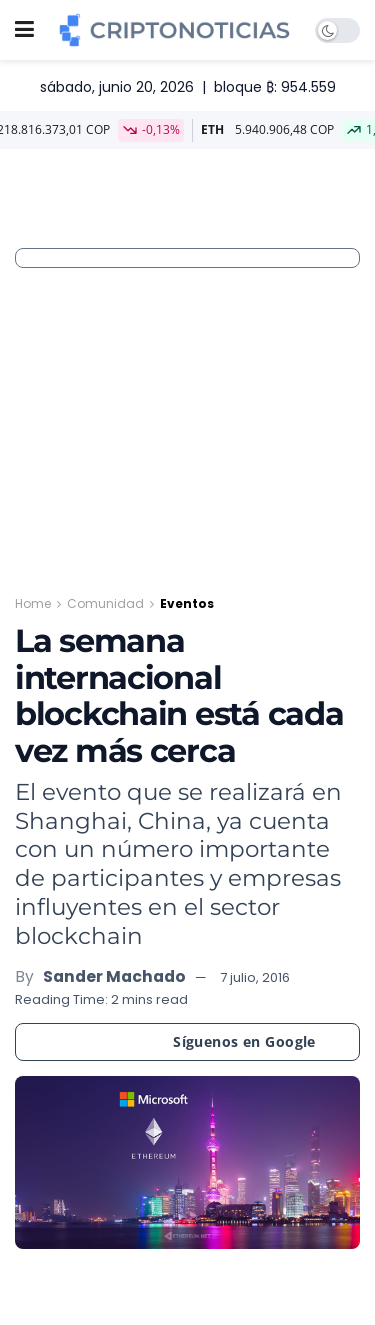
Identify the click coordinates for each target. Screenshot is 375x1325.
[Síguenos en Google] (187, 1042)
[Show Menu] (24, 30)
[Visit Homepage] (174, 30)
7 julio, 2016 (255, 977)
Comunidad (105, 603)
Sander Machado (114, 976)
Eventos (187, 603)
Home (33, 603)
